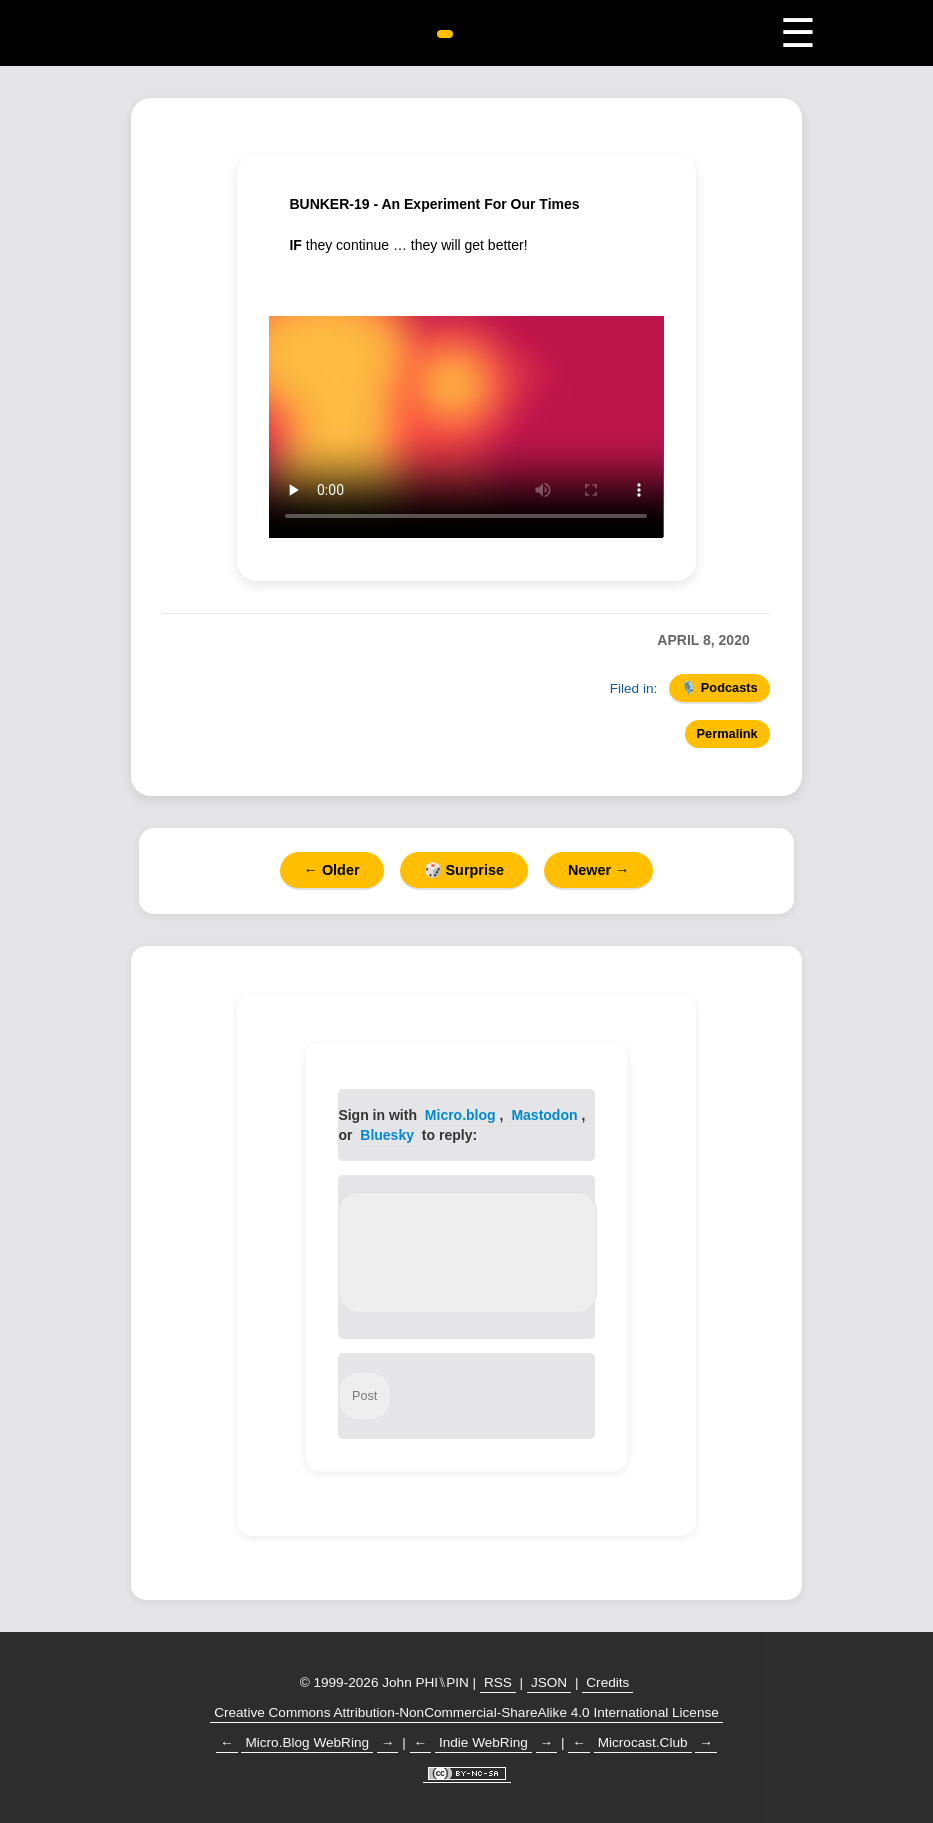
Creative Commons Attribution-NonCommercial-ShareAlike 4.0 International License (466, 1712)
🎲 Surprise (464, 870)
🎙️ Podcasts (719, 687)
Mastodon (544, 1115)
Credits (607, 1682)
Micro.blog (460, 1115)
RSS (498, 1682)
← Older (332, 870)
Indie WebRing (483, 1742)
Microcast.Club (643, 1742)
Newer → (599, 870)
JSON (549, 1682)
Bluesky (387, 1135)
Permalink (727, 733)
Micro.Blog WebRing (307, 1742)
